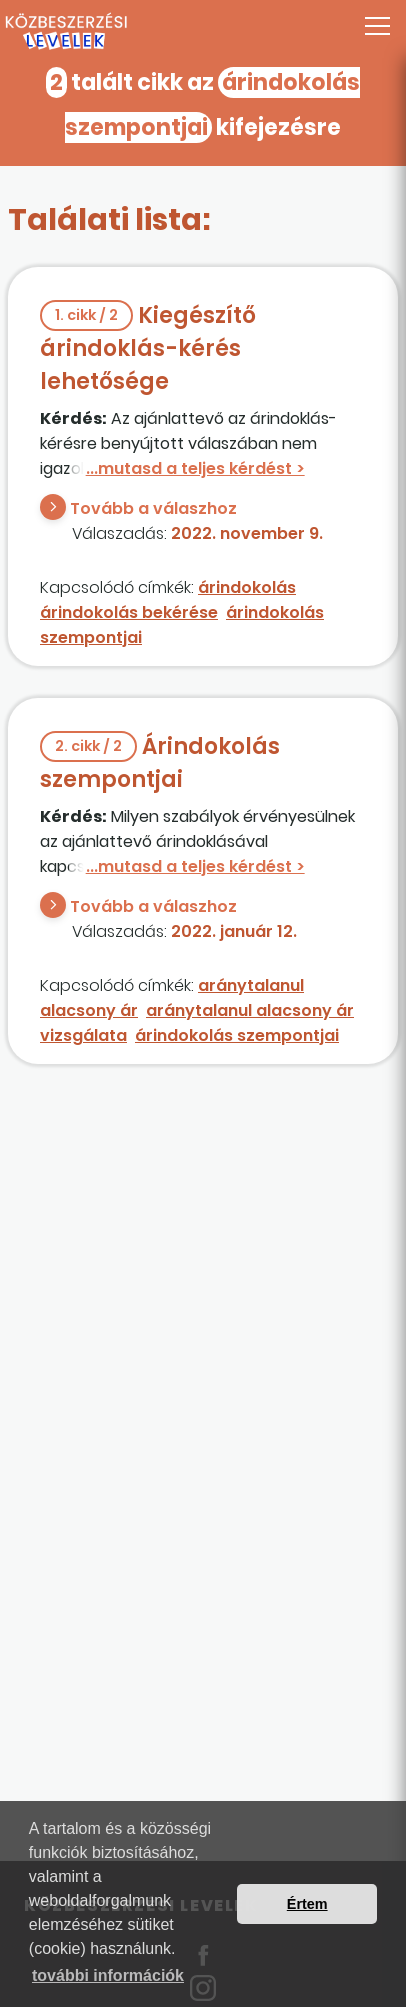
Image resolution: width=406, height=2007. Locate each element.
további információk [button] (108, 1975)
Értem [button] (307, 1904)
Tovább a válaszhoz (153, 508)
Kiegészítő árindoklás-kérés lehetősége (148, 348)
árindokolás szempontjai (237, 1035)
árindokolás (247, 587)
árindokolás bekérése (129, 612)
